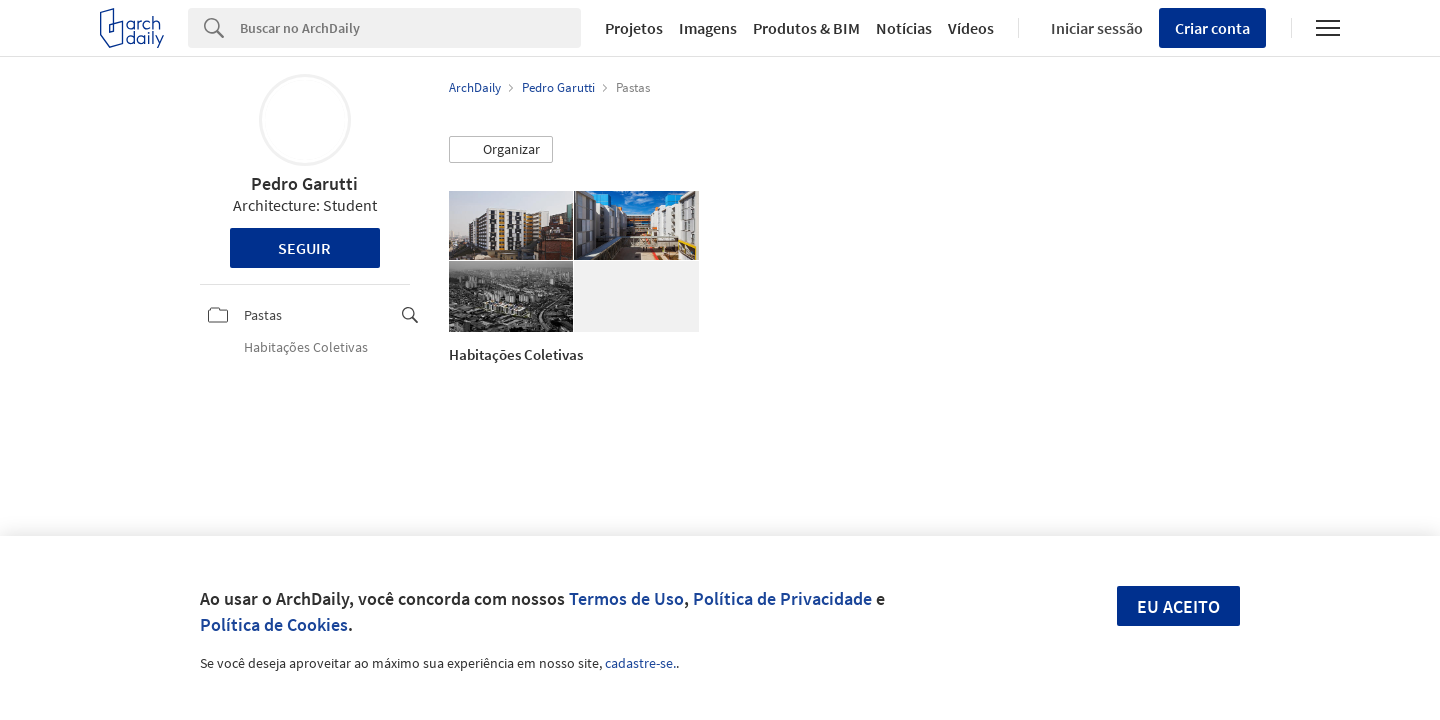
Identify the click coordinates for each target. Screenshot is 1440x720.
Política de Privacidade (782, 598)
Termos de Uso (626, 598)
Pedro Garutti (304, 183)
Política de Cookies (274, 624)
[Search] (410, 28)
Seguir (304, 248)
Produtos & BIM (806, 28)
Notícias (904, 28)
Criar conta (1212, 28)
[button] (501, 150)
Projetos (634, 28)
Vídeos (971, 28)
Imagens (708, 28)
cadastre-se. (640, 663)
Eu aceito (1178, 606)
